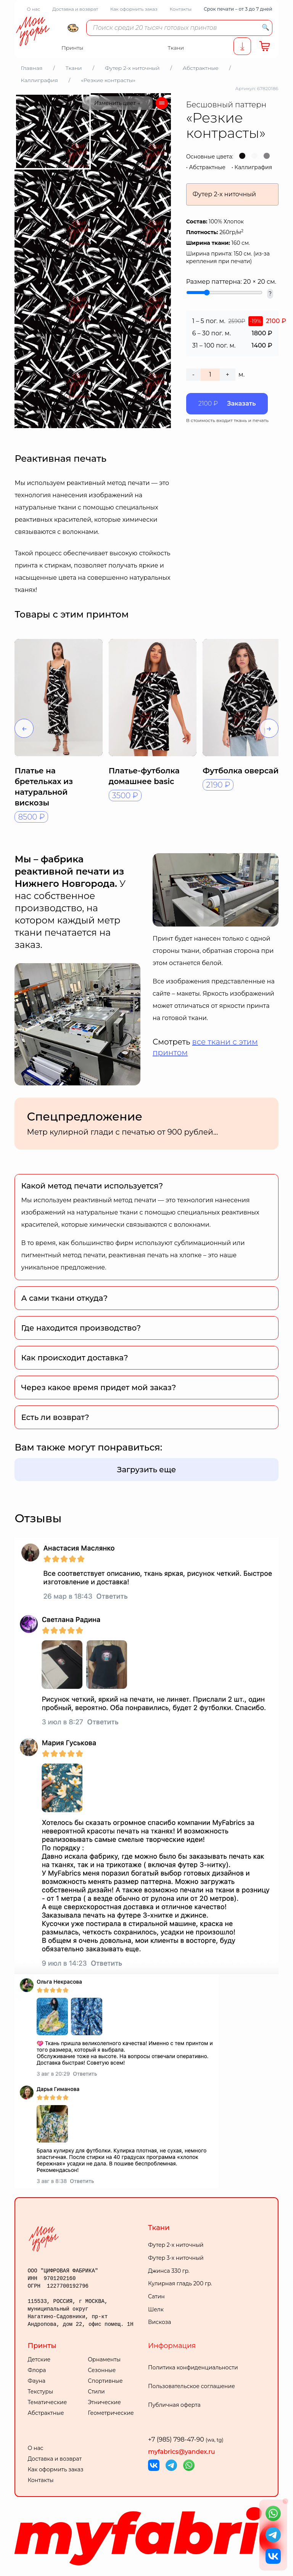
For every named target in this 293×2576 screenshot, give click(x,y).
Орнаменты (104, 2359)
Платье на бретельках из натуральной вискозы (43, 786)
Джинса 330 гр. (169, 2270)
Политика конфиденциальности (193, 2367)
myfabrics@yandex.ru (181, 2451)
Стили (96, 2391)
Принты (41, 2346)
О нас (33, 9)
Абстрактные (207, 167)
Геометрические (111, 2412)
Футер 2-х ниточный (176, 2244)
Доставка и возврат (75, 9)
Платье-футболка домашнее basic (144, 776)
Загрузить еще (146, 1469)
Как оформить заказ (134, 9)
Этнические (104, 2402)
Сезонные (102, 2370)
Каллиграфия (253, 167)
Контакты (181, 9)
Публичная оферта (174, 2404)
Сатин (156, 2296)
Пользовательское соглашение (191, 2386)
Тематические (47, 2402)
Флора (36, 2370)
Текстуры (40, 2391)
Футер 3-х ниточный (176, 2257)
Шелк (156, 2309)
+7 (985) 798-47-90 (186, 2439)
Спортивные (105, 2380)
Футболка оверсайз (243, 770)
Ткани (159, 2227)
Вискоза (159, 2322)
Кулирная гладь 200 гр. (180, 2283)
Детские (38, 2359)
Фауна (36, 2380)
